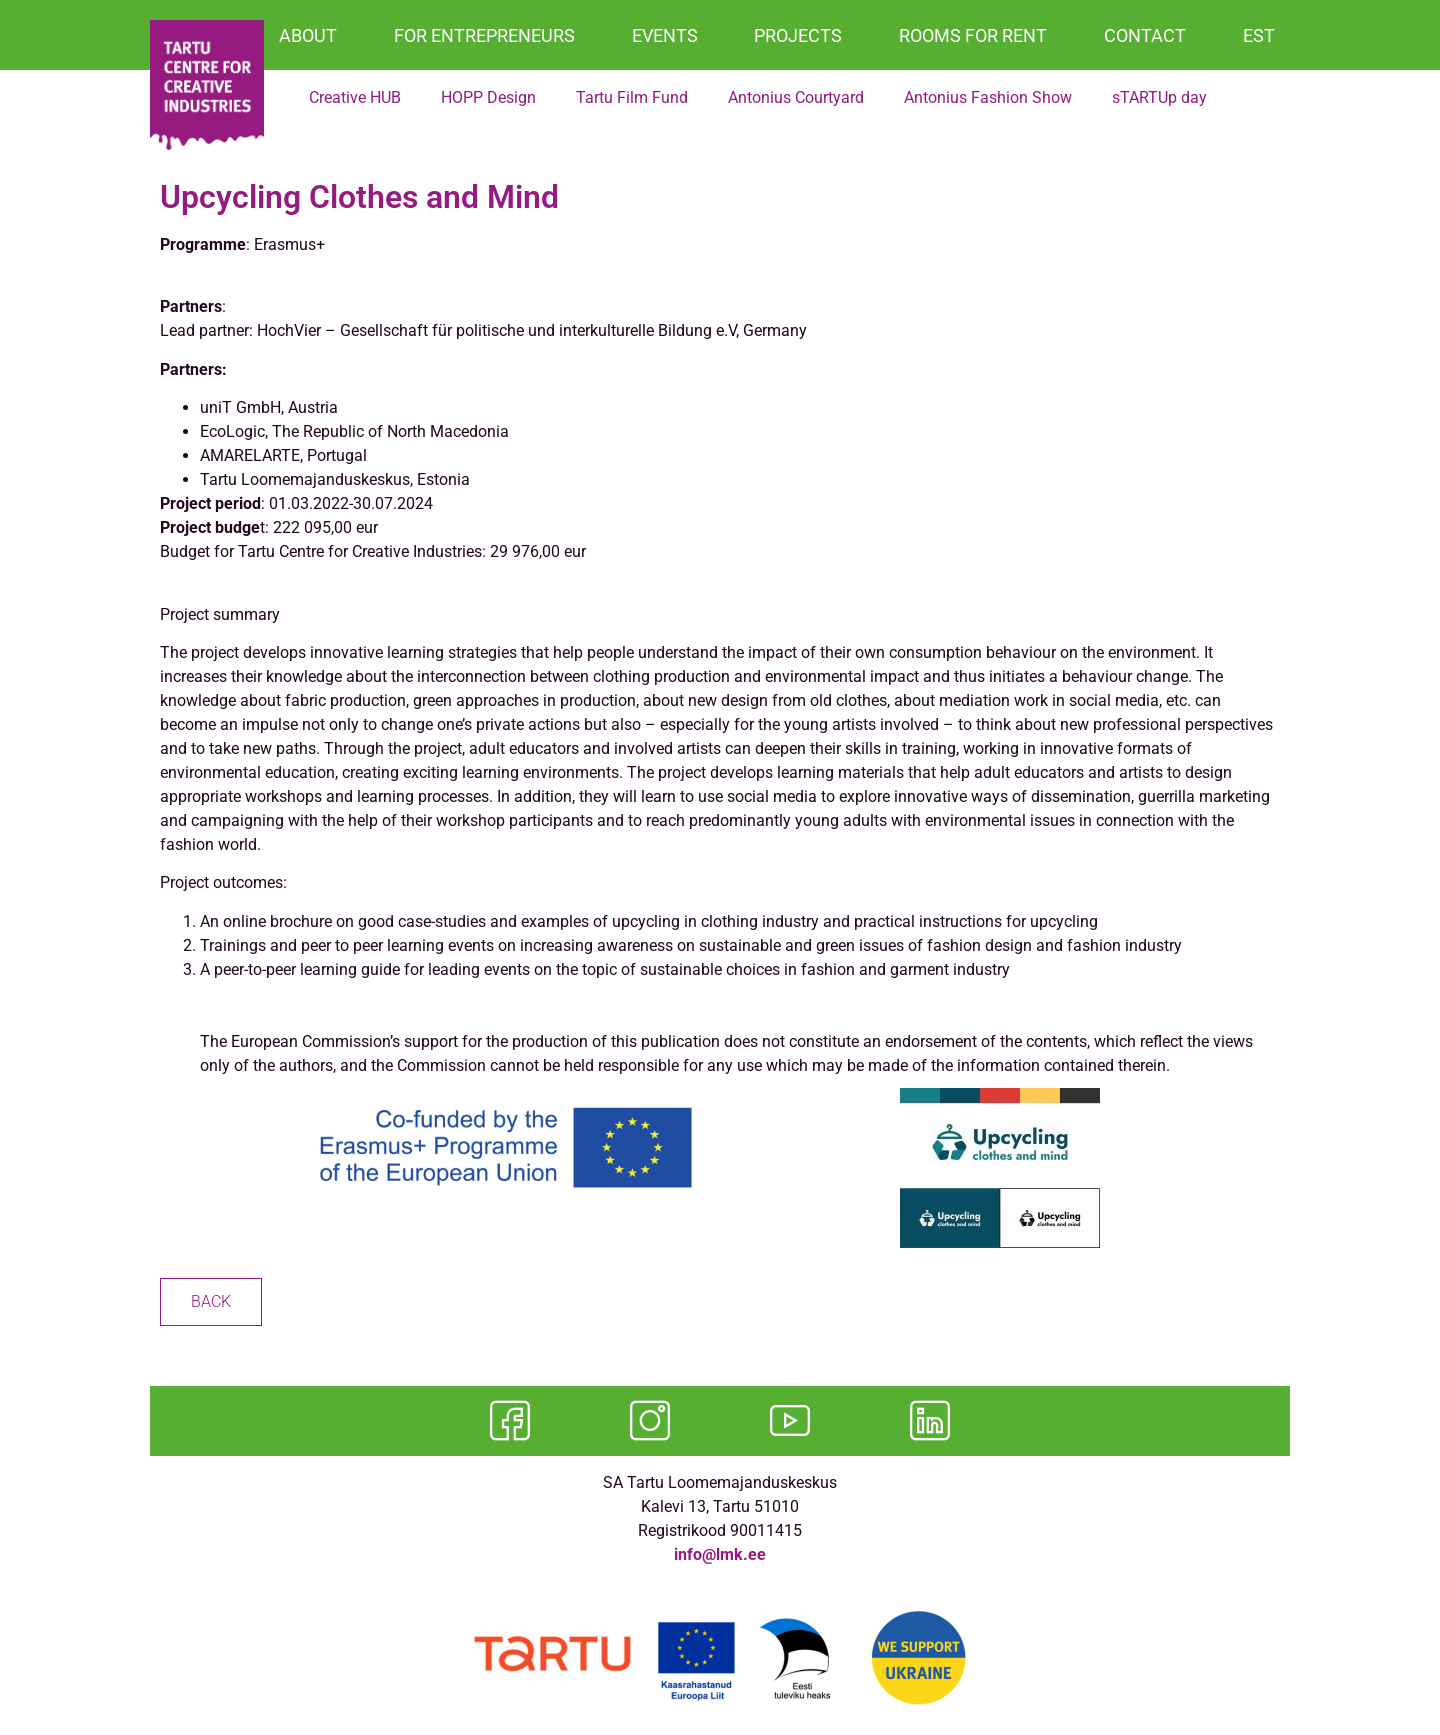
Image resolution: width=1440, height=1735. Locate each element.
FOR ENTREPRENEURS (484, 35)
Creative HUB (355, 97)
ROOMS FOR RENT (973, 35)
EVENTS (665, 35)
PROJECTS (798, 35)
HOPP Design (488, 97)
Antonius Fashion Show (988, 97)
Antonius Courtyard (796, 97)
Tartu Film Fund (632, 97)
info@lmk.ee (720, 1554)
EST (1259, 35)
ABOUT (308, 35)
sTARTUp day (1159, 97)
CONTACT (1145, 35)
